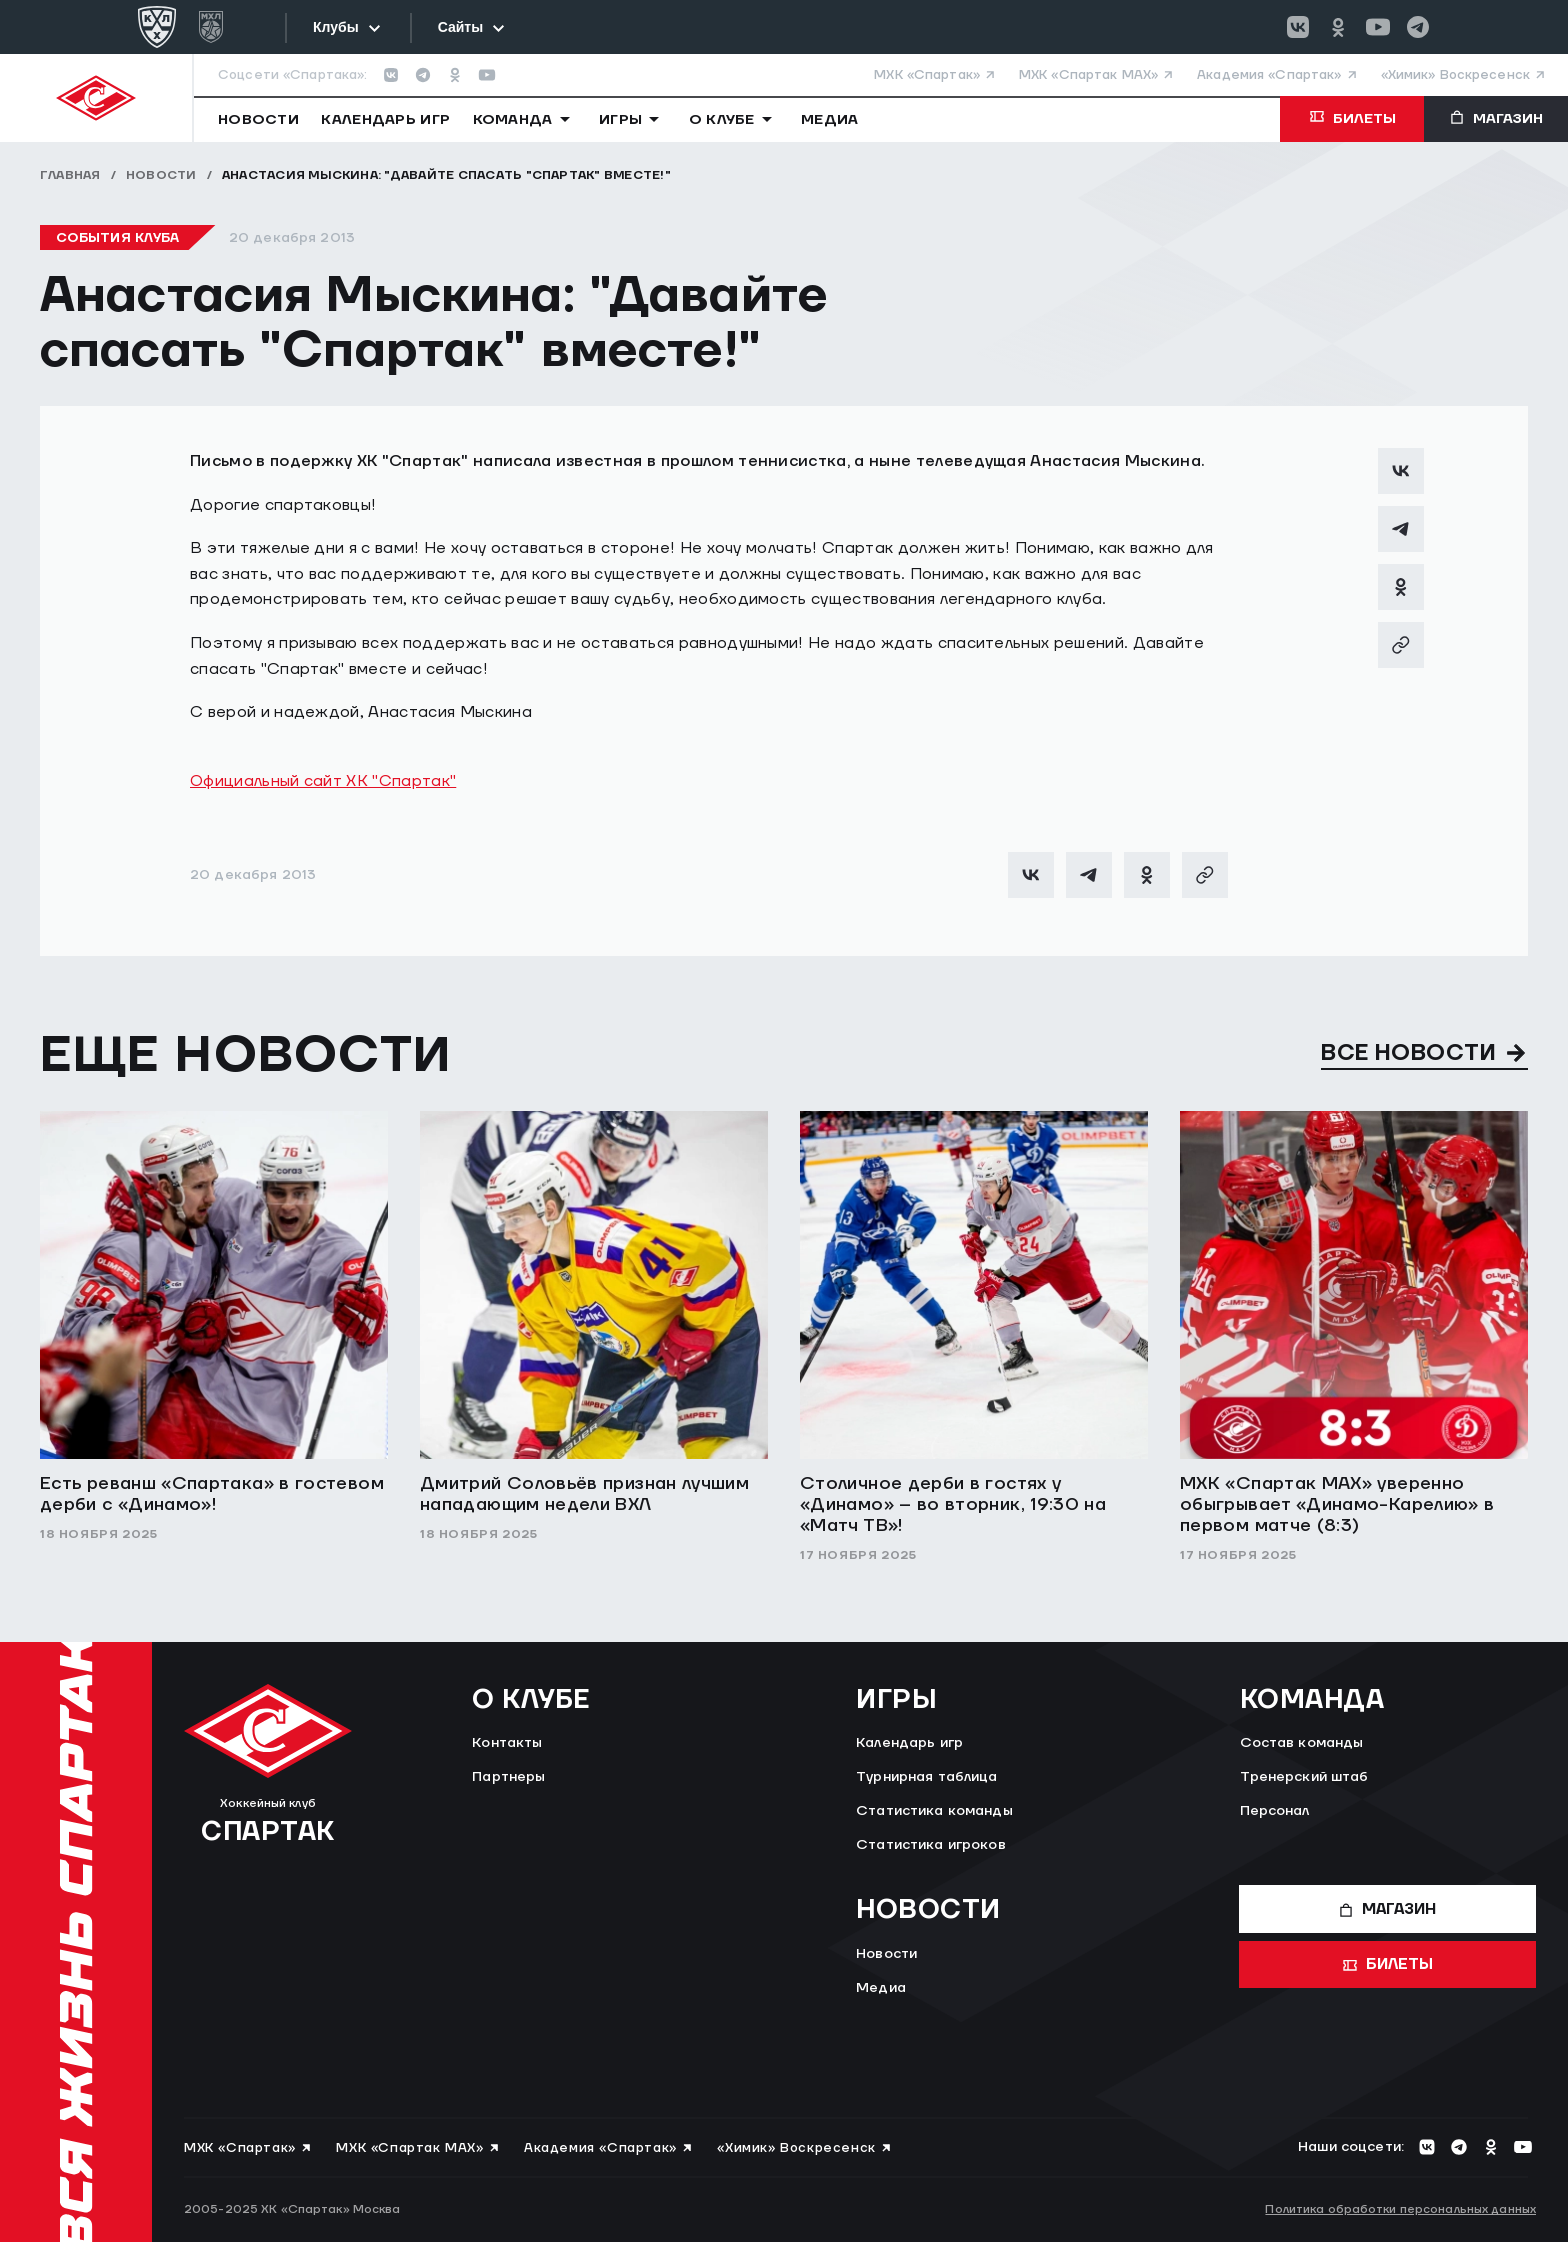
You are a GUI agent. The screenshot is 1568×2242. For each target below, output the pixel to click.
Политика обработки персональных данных (1400, 2209)
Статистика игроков (931, 1845)
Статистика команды (934, 1811)
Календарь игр (909, 1743)
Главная (70, 175)
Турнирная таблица (926, 1777)
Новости (161, 175)
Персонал (1275, 1811)
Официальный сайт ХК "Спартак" (323, 781)
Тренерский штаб (1304, 1777)
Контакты (507, 1743)
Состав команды (1302, 1743)
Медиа (881, 1988)
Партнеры (508, 1777)
